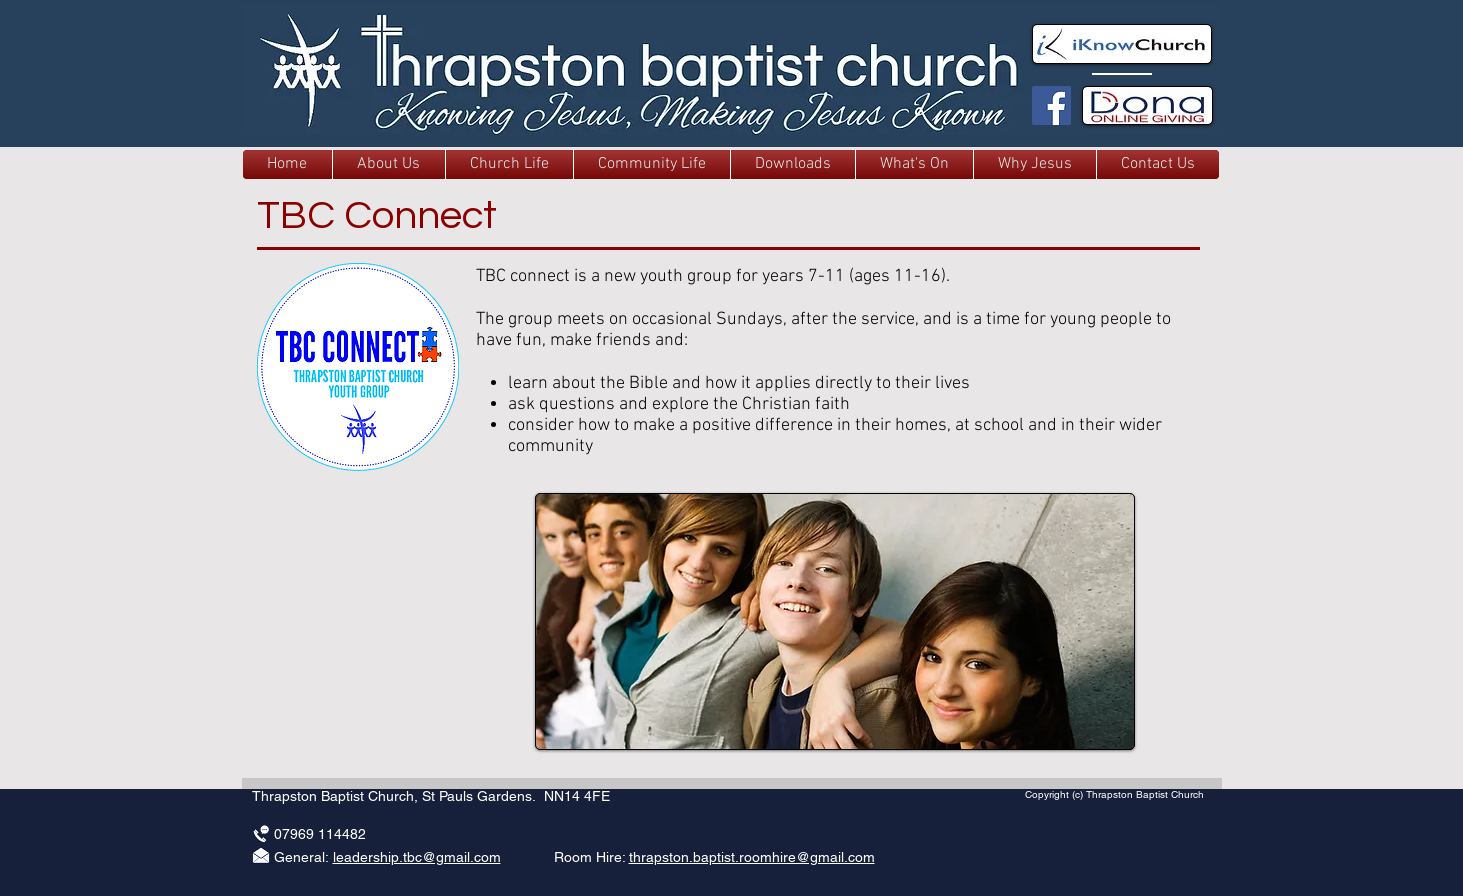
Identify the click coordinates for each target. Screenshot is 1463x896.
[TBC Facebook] (1051, 105)
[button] (389, 164)
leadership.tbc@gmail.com (417, 857)
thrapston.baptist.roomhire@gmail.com (752, 857)
